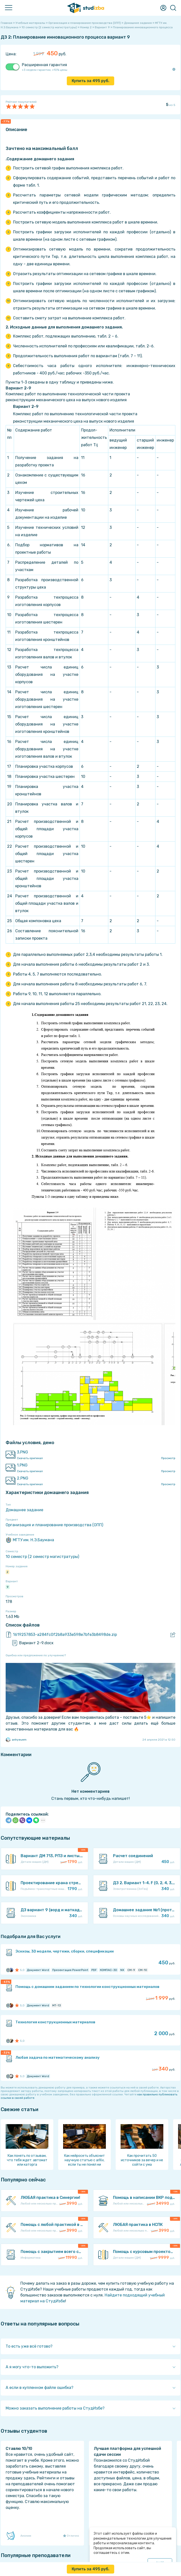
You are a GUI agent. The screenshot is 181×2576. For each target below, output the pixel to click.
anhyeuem (16, 1739)
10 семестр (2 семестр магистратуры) (42, 1556)
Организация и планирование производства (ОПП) (54, 1525)
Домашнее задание (24, 1510)
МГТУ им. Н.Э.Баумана (30, 1540)
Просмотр (168, 1458)
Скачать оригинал (30, 1458)
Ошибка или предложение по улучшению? (36, 1655)
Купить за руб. (90, 80)
